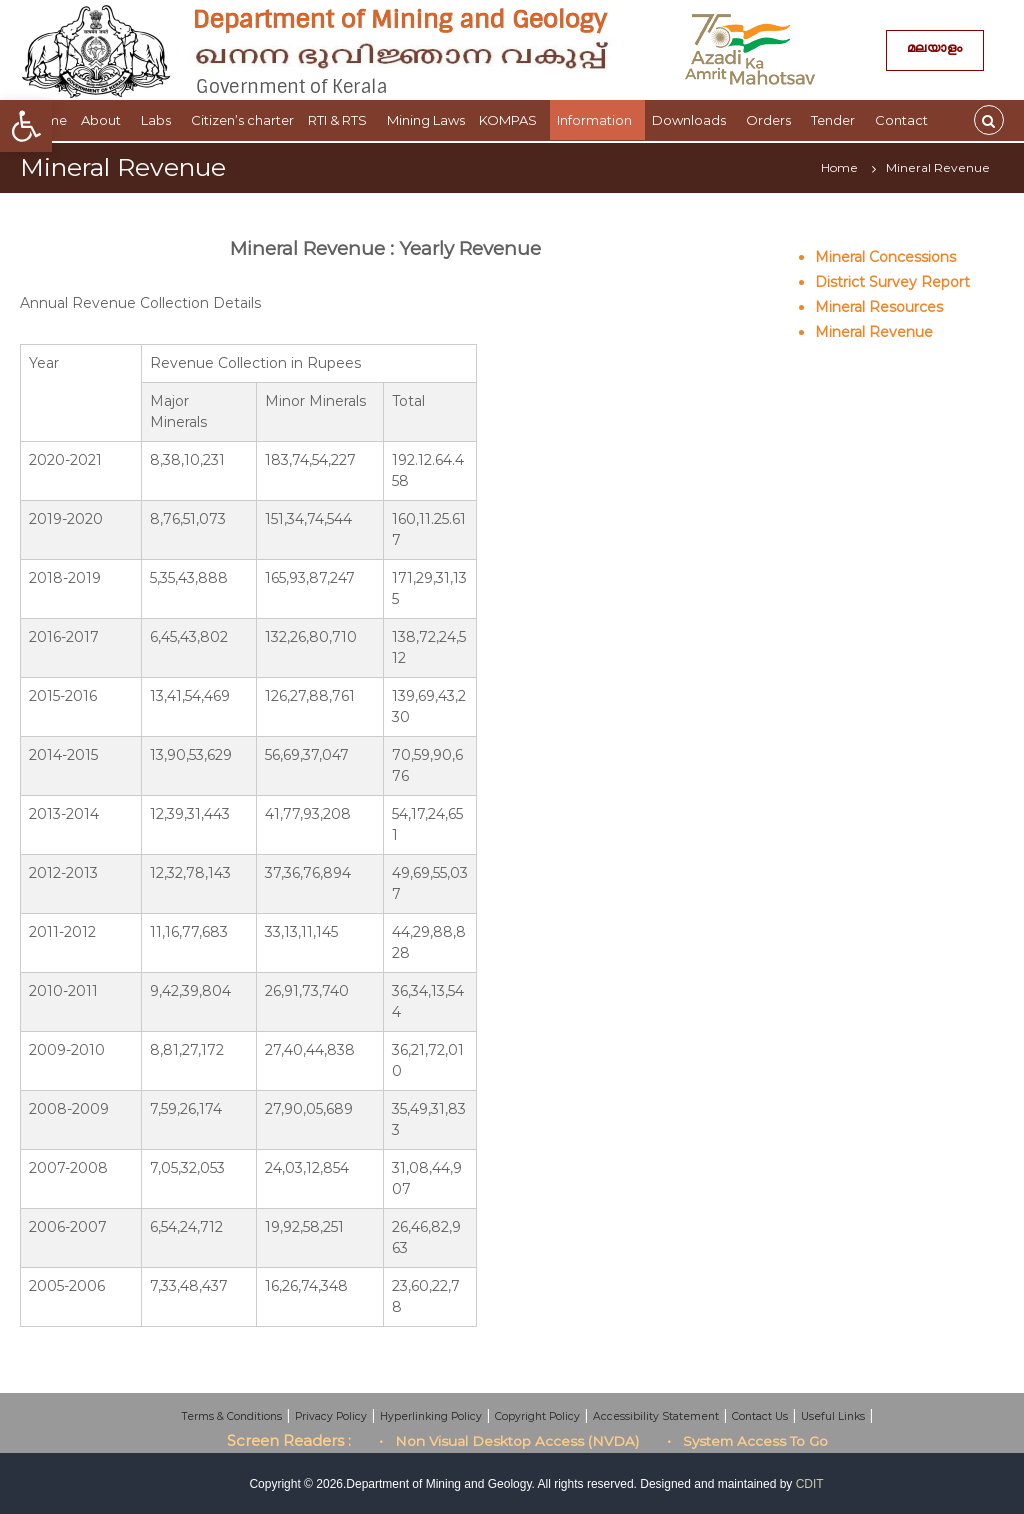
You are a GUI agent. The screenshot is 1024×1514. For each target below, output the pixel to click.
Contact (904, 120)
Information (597, 120)
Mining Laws (426, 120)
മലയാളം (935, 50)
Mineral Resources (879, 307)
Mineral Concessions (885, 257)
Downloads (692, 120)
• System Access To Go (747, 1441)
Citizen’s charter (242, 120)
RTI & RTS (340, 120)
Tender (836, 120)
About (104, 120)
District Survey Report (892, 282)
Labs (159, 120)
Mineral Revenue (874, 332)
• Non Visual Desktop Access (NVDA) (509, 1441)
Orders (771, 120)
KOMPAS (511, 120)
